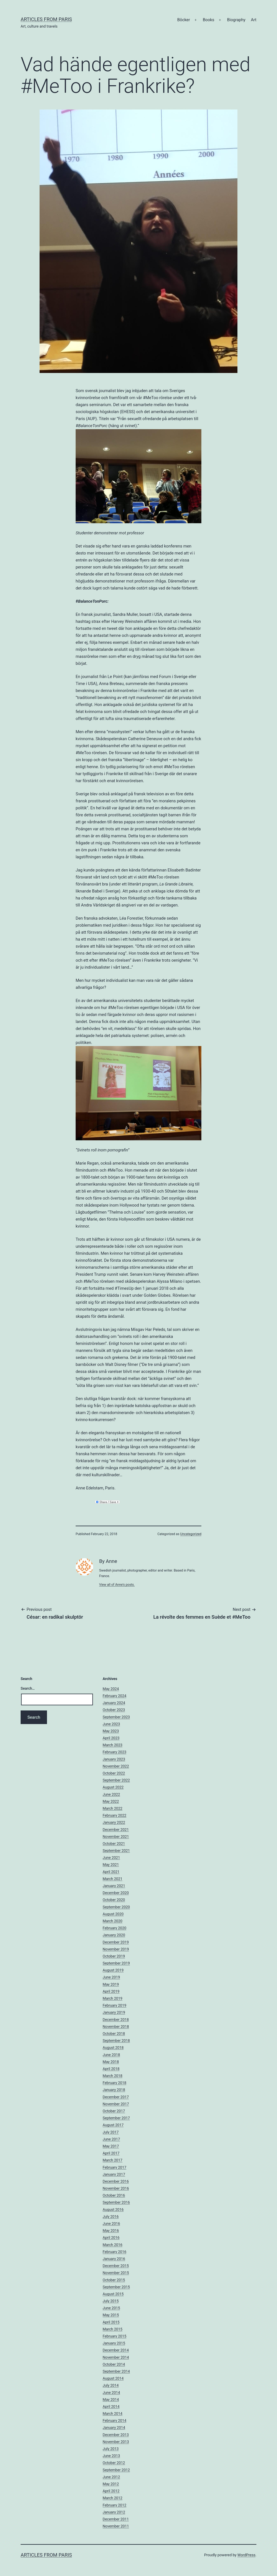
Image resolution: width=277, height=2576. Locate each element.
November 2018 (116, 2026)
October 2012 (114, 2463)
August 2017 (113, 2125)
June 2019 (111, 1977)
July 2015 (111, 2301)
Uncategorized (190, 1534)
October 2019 (114, 1956)
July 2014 (111, 2385)
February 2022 (114, 1815)
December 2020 (116, 1893)
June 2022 (111, 1794)
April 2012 (111, 2491)
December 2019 (116, 1942)
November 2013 (116, 2442)
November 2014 (116, 2357)
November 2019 (116, 1949)
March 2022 (112, 1808)
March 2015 (112, 2329)
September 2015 (116, 2287)
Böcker (183, 19)
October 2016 (114, 2195)
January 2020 (114, 1935)
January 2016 (114, 2259)
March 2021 (112, 1879)
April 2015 (111, 2322)
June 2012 (111, 2477)
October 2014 (114, 2364)
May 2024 (111, 1689)
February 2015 (114, 2336)
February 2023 (114, 1752)
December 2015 (116, 2266)
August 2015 (113, 2294)
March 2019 (112, 1998)
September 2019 (116, 1963)
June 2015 (111, 2308)
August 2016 (113, 2209)
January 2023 (114, 1759)
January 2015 (114, 2343)
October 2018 (114, 2033)
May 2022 (111, 1801)
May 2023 (111, 1731)
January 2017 (114, 2174)
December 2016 (116, 2181)
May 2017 (111, 2146)
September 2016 (116, 2202)
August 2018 (113, 2047)
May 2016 (111, 2230)
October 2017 (114, 2111)
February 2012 (114, 2505)
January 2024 (114, 1703)
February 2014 (114, 2420)
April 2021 (111, 1872)
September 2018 (116, 2040)
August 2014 (113, 2378)
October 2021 (114, 1843)
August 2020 (113, 1914)
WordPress (246, 2555)
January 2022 (114, 1822)
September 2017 (116, 2118)
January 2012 (114, 2512)
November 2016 (116, 2188)
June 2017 (111, 2139)
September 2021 (116, 1850)
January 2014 (114, 2427)
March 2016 (112, 2245)
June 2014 (111, 2392)
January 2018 (114, 2090)
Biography (236, 19)
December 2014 (116, 2350)
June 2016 (111, 2223)
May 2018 (111, 2062)
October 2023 (114, 1710)
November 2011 (116, 2526)
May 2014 (111, 2399)
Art (253, 19)
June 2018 (111, 2055)
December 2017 (116, 2097)
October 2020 (114, 1900)
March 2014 (112, 2413)
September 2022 (116, 1780)
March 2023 (112, 1745)
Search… (28, 1688)
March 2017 (112, 2160)
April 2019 (111, 1991)
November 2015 (116, 2273)
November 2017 (116, 2104)
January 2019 (114, 2012)
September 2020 (116, 1907)
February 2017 (114, 2167)
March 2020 (112, 1921)
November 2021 (116, 1836)
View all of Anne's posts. (117, 1585)
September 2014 (116, 2371)
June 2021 (111, 1857)
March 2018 (112, 2076)
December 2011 (116, 2519)
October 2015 (114, 2280)
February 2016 (114, 2252)
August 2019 (113, 1970)
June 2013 (111, 2456)
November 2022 (116, 1766)
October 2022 (114, 1773)
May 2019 (111, 1984)
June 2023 (111, 1724)
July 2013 (111, 2449)
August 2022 (113, 1787)
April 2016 (111, 2237)
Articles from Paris (46, 19)
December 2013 (116, 2435)
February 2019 (114, 2005)
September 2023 (116, 1717)
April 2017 (111, 2153)
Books (208, 19)
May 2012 (111, 2484)
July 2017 (111, 2132)
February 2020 (114, 1928)
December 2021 (116, 1829)
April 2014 (111, 2406)
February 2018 (114, 2083)
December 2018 (116, 2019)
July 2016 (111, 2216)
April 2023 (111, 1738)
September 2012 (116, 2470)
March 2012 (112, 2498)
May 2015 (111, 2315)
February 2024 (114, 1696)
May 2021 (111, 1864)
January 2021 (114, 1886)
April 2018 (111, 2069)
